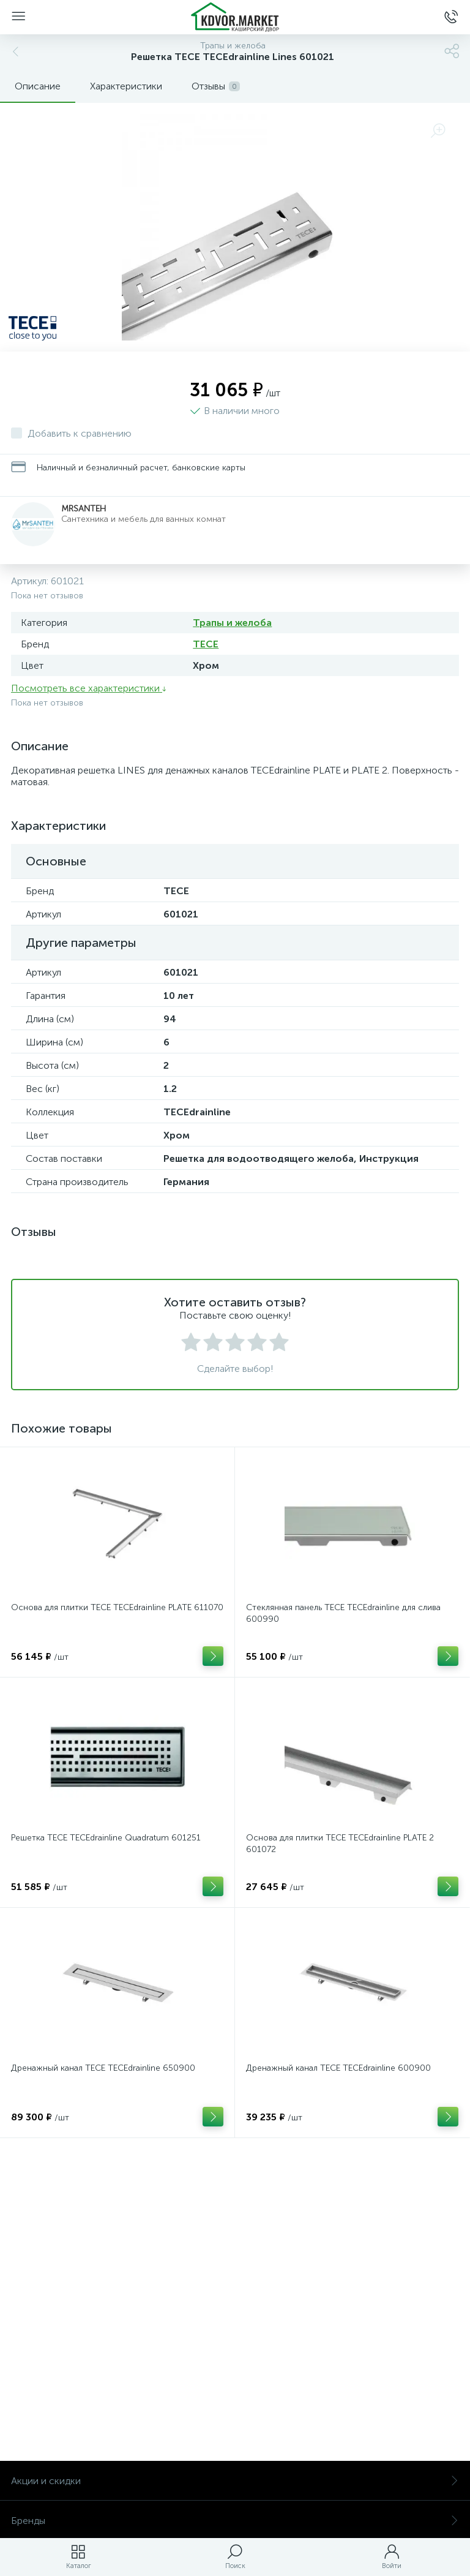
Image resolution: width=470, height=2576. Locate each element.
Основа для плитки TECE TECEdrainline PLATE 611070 (117, 1607)
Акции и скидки (235, 2481)
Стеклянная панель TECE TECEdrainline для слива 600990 (343, 1613)
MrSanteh (83, 508)
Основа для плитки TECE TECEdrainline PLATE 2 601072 (340, 1843)
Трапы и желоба (232, 622)
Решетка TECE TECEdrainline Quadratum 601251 (106, 1837)
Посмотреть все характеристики (88, 688)
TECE (205, 644)
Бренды (235, 2520)
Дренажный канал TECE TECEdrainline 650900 (103, 2068)
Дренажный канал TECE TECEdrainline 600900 (338, 2068)
